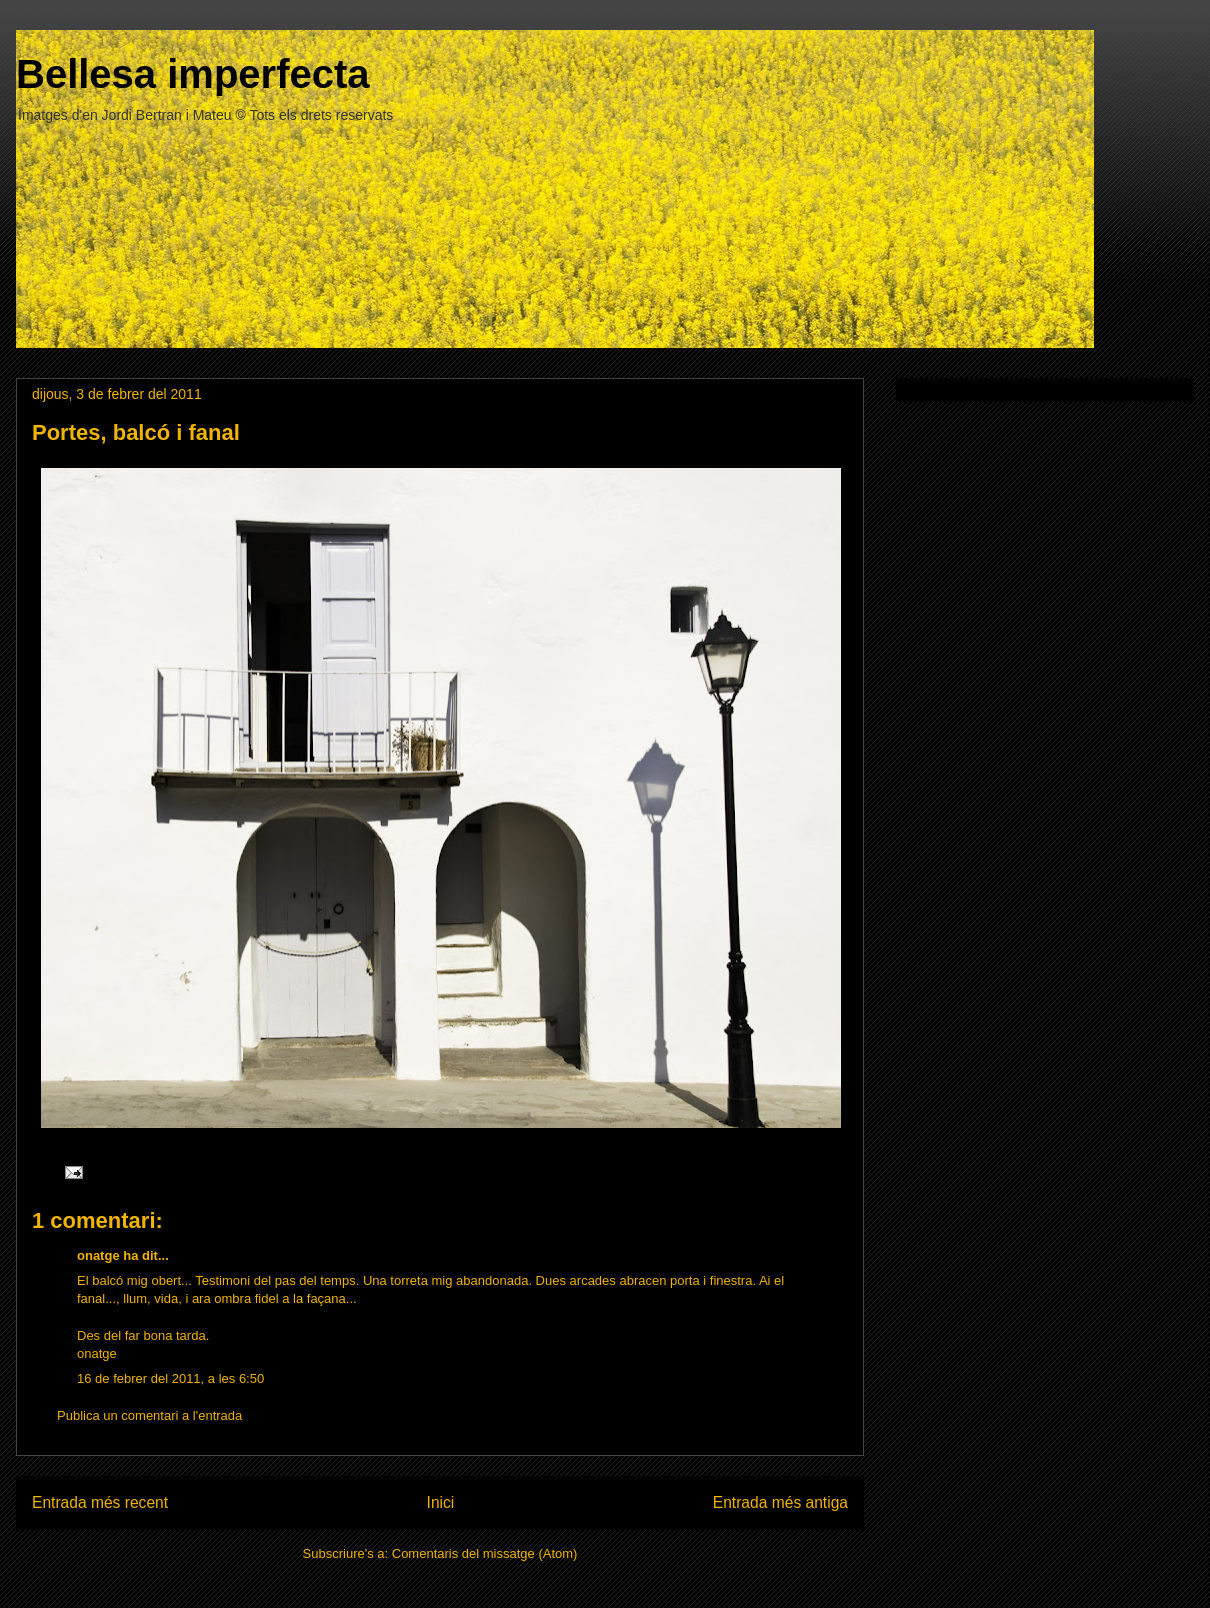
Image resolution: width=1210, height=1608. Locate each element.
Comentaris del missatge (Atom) (485, 1553)
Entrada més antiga (780, 1502)
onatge (98, 1255)
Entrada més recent (100, 1502)
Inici (441, 1502)
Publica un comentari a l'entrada (149, 1415)
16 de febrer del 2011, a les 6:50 (170, 1378)
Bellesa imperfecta (193, 74)
